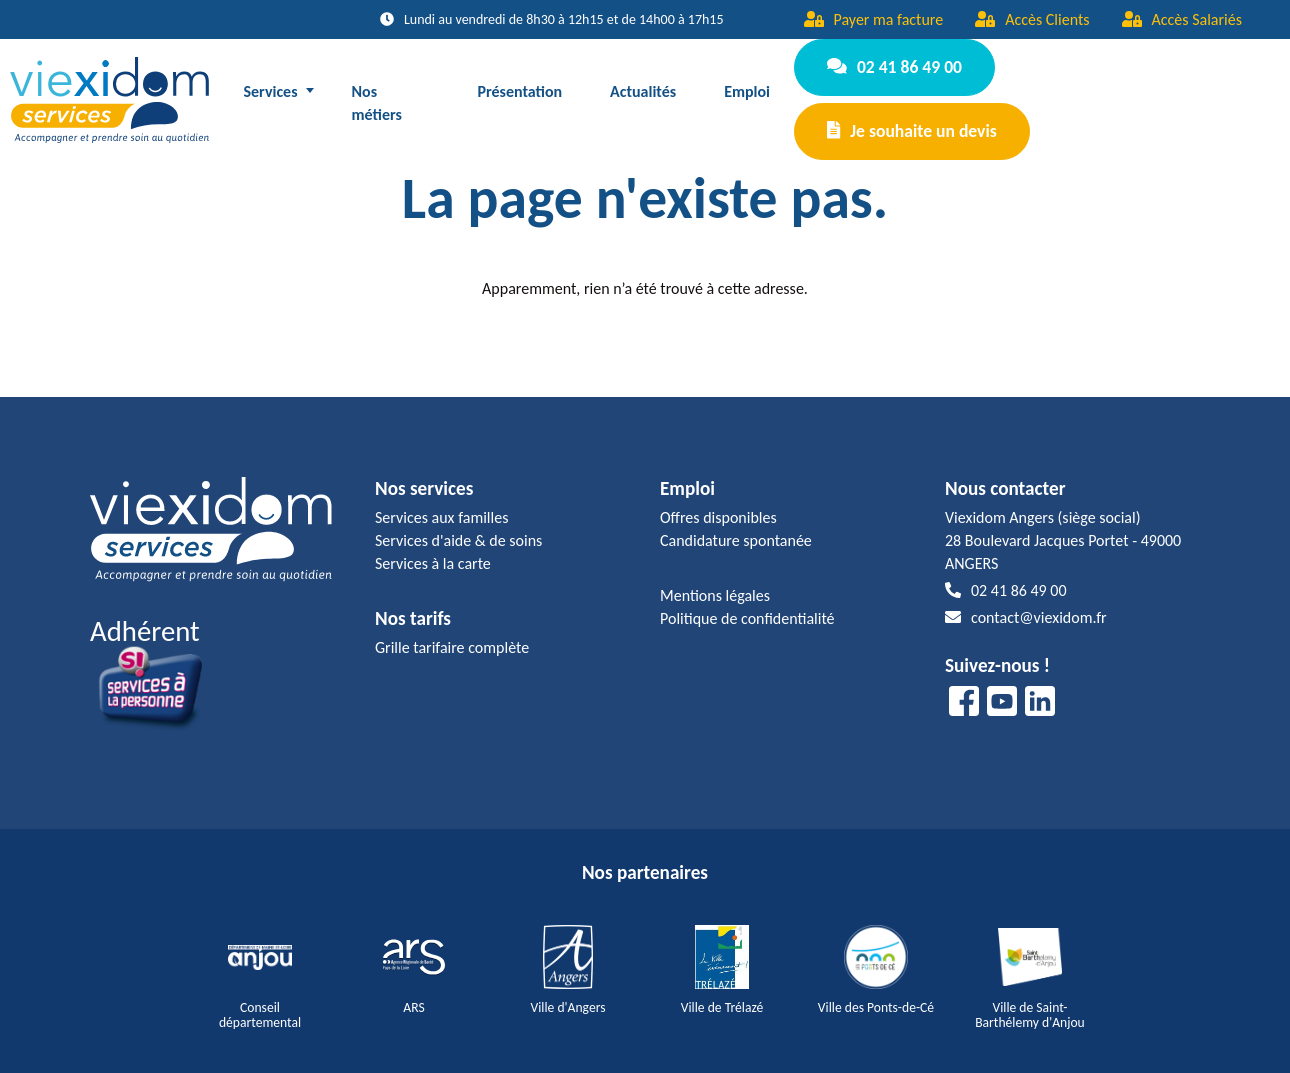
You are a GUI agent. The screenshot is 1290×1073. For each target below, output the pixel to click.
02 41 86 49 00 (891, 70)
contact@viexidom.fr (1026, 602)
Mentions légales (715, 579)
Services (271, 83)
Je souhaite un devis (909, 119)
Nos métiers (377, 95)
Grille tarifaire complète (452, 631)
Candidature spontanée (736, 524)
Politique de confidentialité (747, 602)
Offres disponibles (718, 501)
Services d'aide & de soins (458, 524)
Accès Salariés (1182, 19)
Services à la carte (433, 547)
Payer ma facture (874, 19)
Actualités (644, 83)
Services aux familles (441, 501)
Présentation (520, 83)
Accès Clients (1032, 19)
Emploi (748, 83)
